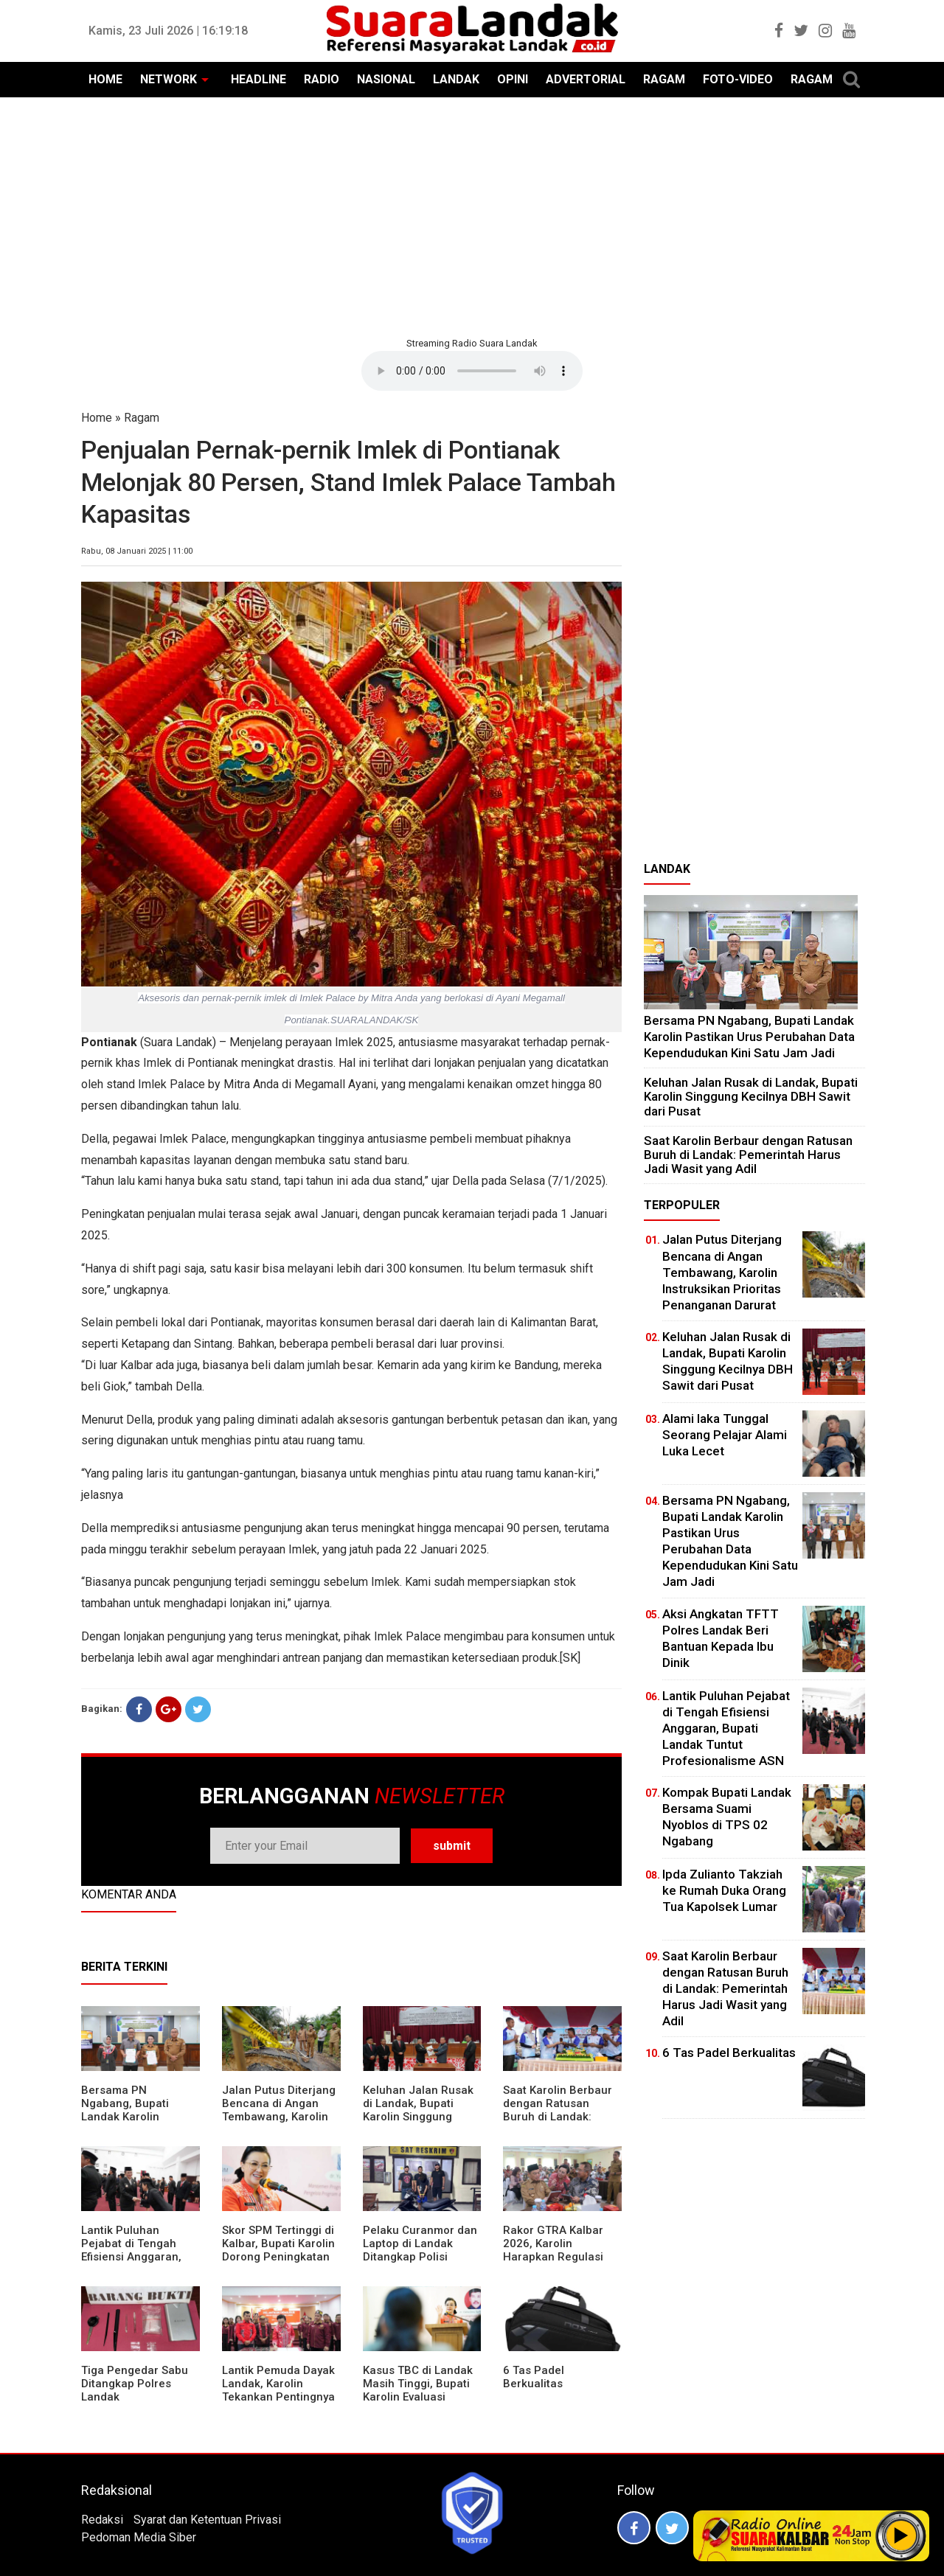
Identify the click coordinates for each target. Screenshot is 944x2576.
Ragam (141, 418)
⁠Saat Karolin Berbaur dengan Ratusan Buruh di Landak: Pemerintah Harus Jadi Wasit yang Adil (557, 2117)
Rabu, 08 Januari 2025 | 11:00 (136, 551)
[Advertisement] (472, 215)
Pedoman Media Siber (138, 2537)
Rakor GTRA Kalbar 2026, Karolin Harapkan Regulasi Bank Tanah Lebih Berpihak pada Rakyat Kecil (560, 2263)
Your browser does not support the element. (472, 371)
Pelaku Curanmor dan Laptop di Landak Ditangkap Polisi (420, 2243)
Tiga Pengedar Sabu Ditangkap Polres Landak (134, 2383)
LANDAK (456, 79)
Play (901, 2535)
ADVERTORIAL (585, 79)
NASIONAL (386, 79)
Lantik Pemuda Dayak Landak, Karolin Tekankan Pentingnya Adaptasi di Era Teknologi (278, 2397)
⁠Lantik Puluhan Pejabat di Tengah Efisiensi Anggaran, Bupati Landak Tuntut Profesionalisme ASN (137, 2257)
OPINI (512, 79)
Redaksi (102, 2520)
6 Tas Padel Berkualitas (533, 2377)
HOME (105, 79)
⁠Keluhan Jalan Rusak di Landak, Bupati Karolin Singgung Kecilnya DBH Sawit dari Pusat (418, 2117)
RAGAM (664, 79)
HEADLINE (258, 79)
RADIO (321, 79)
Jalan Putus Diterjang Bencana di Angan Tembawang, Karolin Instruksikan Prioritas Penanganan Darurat (279, 2117)
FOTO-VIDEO (738, 79)
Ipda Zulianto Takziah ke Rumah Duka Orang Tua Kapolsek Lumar (724, 1890)
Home (96, 418)
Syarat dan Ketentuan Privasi (207, 2520)
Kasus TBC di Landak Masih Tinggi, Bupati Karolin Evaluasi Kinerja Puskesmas (418, 2390)
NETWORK (168, 79)
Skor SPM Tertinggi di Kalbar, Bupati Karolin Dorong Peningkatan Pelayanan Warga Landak (278, 2257)
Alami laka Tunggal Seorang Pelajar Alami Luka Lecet (724, 1434)
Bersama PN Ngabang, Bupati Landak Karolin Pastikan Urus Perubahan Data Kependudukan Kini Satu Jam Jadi (749, 1036)
